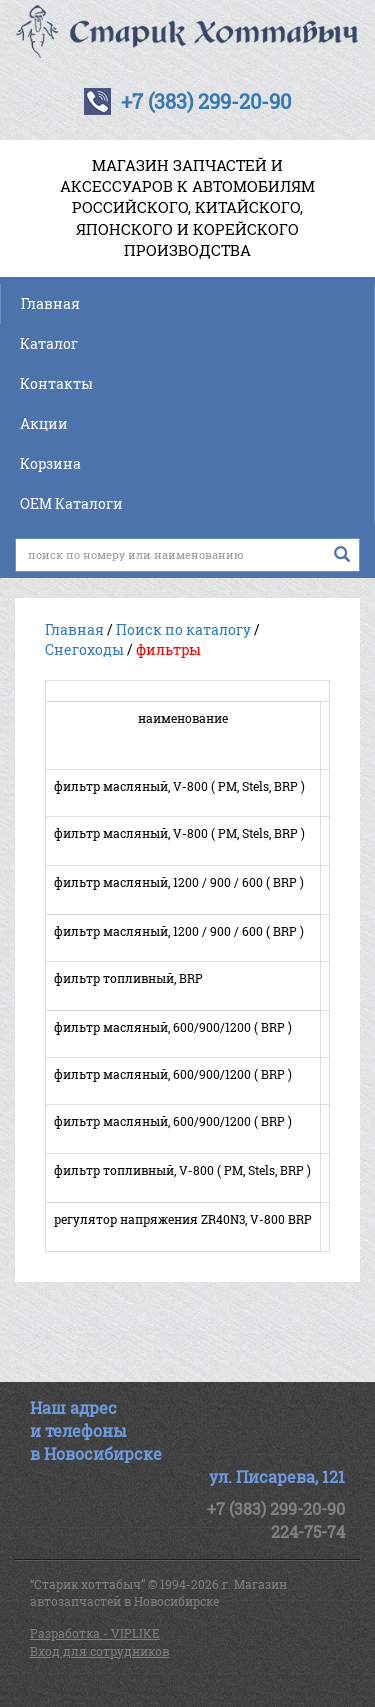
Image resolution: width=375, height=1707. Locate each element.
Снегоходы (84, 649)
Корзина (50, 463)
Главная (50, 303)
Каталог (49, 343)
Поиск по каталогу (183, 629)
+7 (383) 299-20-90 (206, 101)
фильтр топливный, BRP (128, 978)
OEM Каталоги (71, 503)
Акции (44, 423)
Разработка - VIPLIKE (95, 1633)
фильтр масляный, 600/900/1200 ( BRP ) (173, 1027)
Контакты (56, 383)
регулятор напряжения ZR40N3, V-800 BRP (183, 1219)
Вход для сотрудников (99, 1651)
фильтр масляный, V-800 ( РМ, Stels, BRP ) (179, 786)
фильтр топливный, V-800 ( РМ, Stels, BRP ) (182, 1170)
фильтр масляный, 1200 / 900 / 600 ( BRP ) (179, 882)
